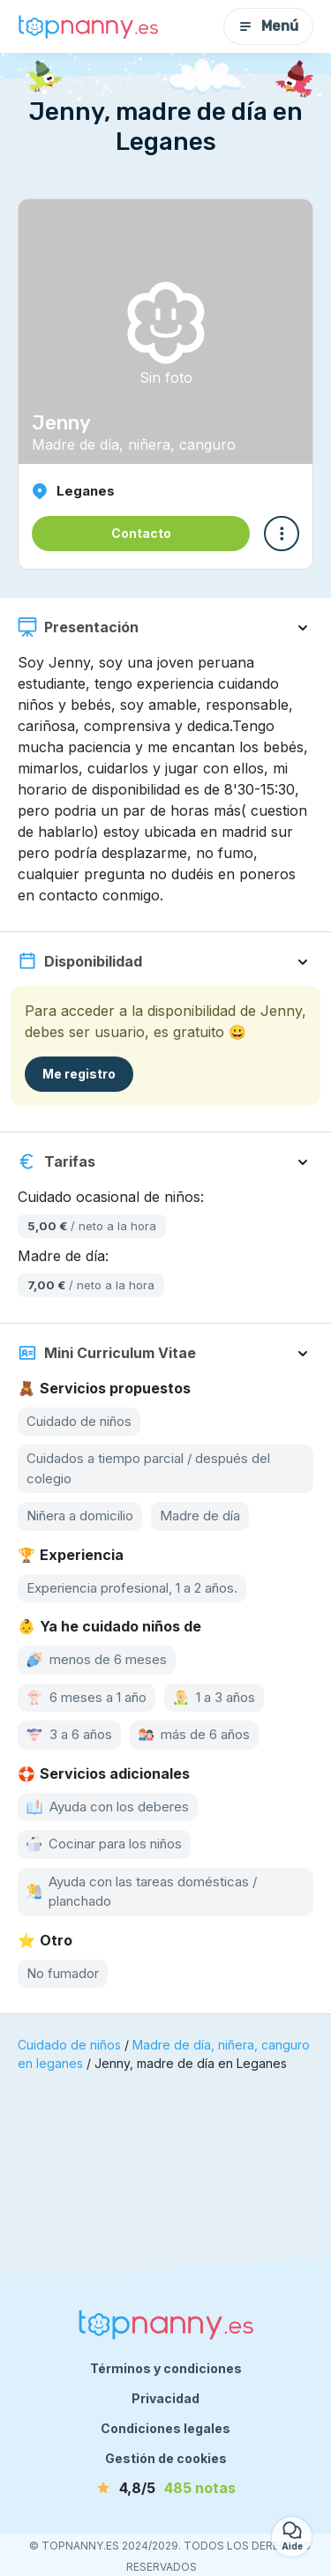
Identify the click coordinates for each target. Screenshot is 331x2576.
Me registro (79, 1073)
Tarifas (56, 1161)
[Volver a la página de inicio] (88, 26)
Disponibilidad (80, 961)
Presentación (78, 627)
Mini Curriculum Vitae (107, 1353)
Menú (268, 26)
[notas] (165, 2487)
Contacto (141, 533)
